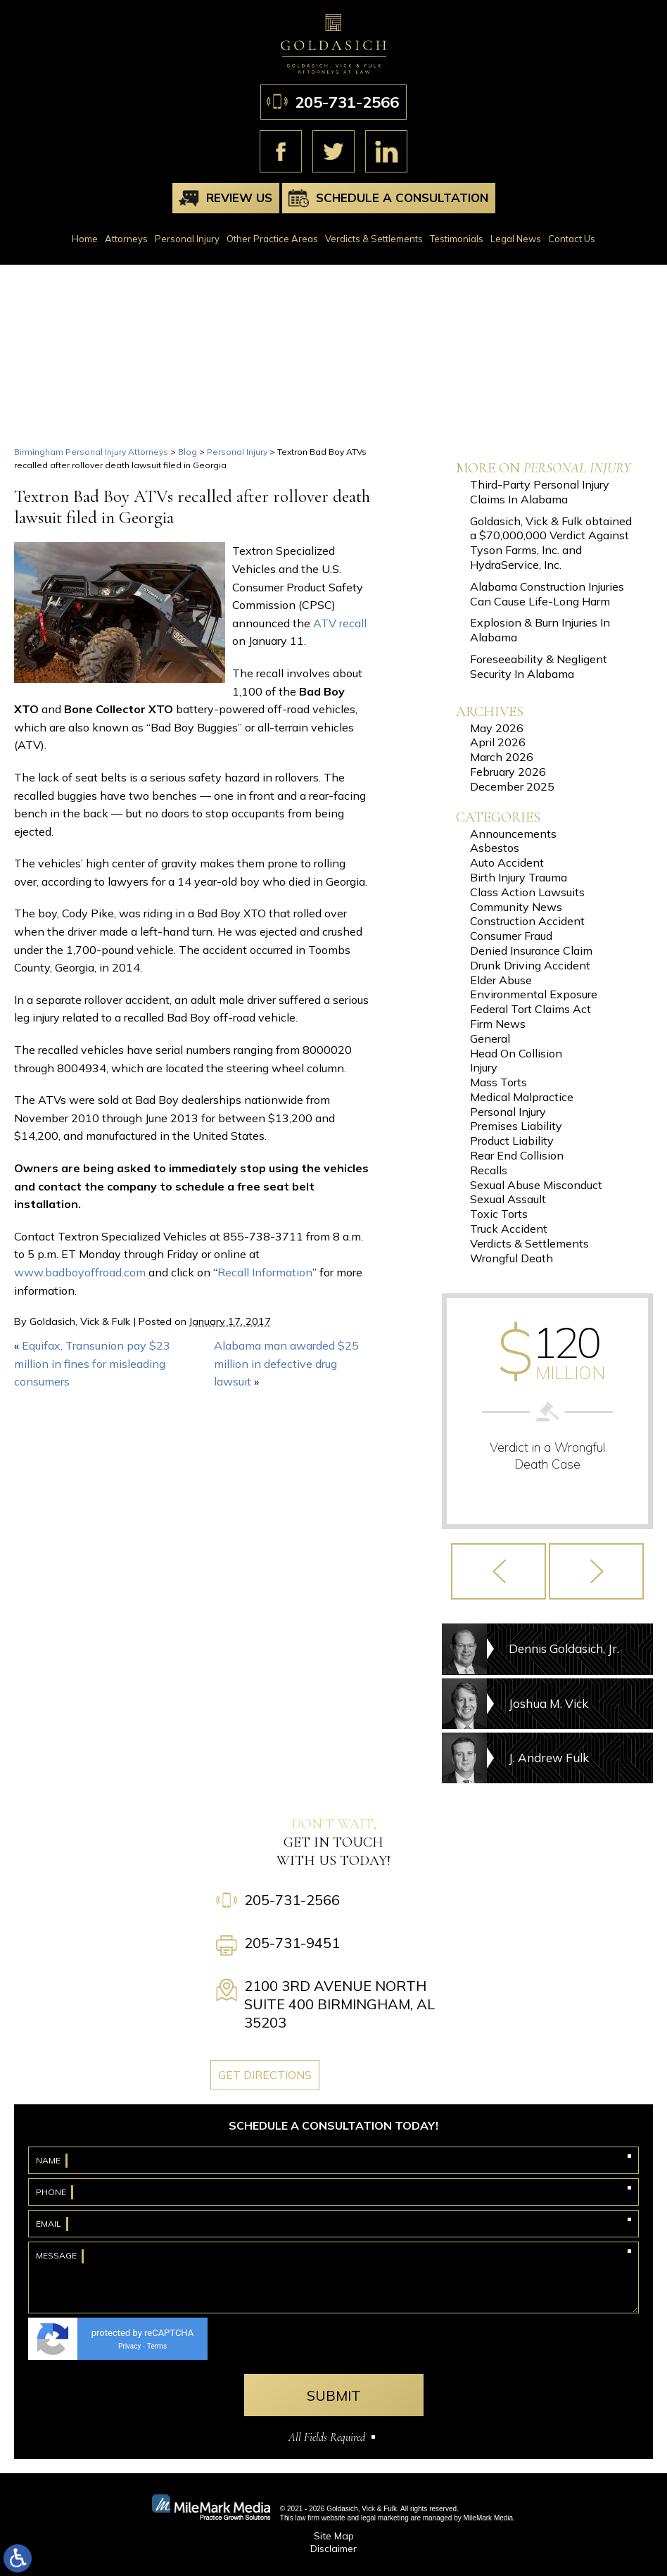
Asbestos (494, 848)
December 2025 (512, 786)
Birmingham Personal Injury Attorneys (91, 451)
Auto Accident (507, 862)
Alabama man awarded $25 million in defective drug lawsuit (286, 1363)
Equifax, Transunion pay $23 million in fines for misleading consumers (92, 1363)
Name (48, 2160)
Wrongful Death (511, 1258)
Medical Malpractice (521, 1097)
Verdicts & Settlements (374, 238)
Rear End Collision (517, 1155)
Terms (157, 2346)
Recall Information (264, 1272)
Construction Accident (527, 921)
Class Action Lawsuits (527, 892)
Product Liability (512, 1140)
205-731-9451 (292, 1943)
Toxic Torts (499, 1214)
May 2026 (496, 728)
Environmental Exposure (533, 994)
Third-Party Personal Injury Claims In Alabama (539, 491)
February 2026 (508, 772)
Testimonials (456, 238)
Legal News (515, 238)
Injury (483, 1067)
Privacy (129, 2346)
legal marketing (385, 2518)
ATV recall (340, 623)
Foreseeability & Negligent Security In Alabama (538, 666)
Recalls (488, 1170)
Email (48, 2223)
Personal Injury (187, 238)
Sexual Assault (508, 1199)
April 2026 (498, 742)
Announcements (513, 834)
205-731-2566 (347, 102)
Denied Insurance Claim (531, 950)
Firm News (498, 1024)
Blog (187, 451)
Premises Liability (516, 1126)
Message (56, 2255)
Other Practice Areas (272, 238)
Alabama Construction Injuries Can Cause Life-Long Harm (547, 593)
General (490, 1038)
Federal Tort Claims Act (530, 1009)
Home (85, 238)
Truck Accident (508, 1228)
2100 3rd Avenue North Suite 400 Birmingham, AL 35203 (339, 2004)
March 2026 (501, 757)
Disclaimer (333, 2548)
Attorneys (126, 238)
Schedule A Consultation (402, 197)
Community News (516, 907)
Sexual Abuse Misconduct (536, 1185)
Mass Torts (498, 1082)
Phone (51, 2192)
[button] (498, 1571)
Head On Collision (516, 1053)
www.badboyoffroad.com (80, 1272)
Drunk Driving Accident (530, 965)
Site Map (334, 2536)
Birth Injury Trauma (518, 877)
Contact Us (571, 238)
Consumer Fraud (511, 936)
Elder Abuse (501, 980)
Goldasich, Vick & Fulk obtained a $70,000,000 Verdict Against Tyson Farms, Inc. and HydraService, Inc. (551, 543)
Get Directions (265, 2075)
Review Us (239, 197)
